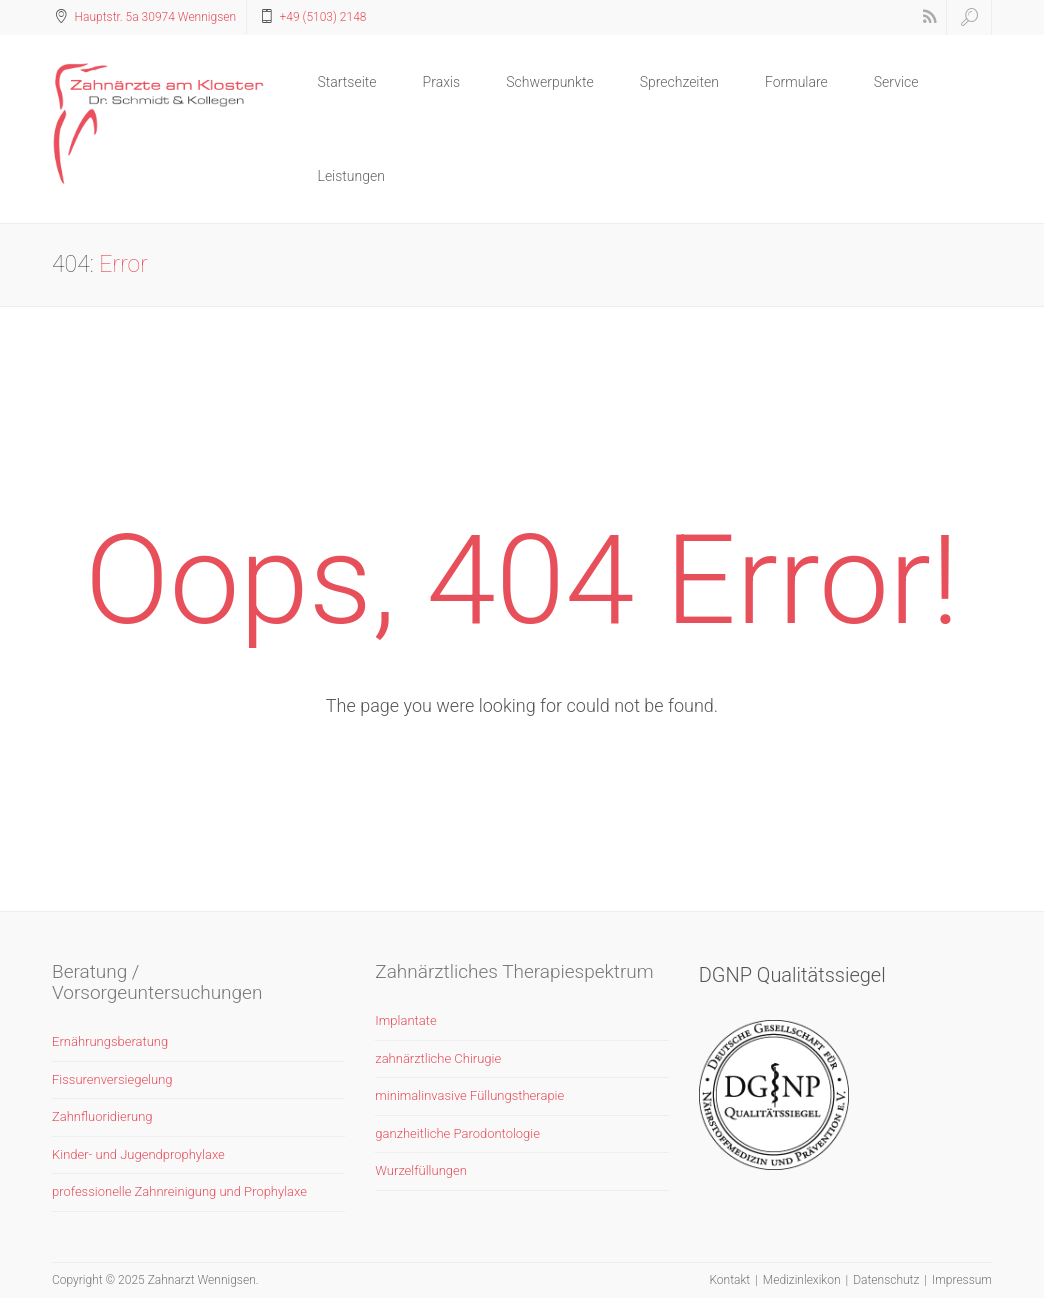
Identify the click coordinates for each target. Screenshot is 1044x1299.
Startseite (347, 82)
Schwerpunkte (549, 82)
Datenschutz (886, 1280)
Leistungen (351, 176)
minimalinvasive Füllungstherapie (469, 1095)
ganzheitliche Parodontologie (457, 1133)
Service (896, 82)
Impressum (962, 1280)
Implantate (405, 1020)
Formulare (796, 82)
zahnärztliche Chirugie (438, 1058)
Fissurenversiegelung (112, 1079)
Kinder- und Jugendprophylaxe (138, 1154)
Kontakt (729, 1280)
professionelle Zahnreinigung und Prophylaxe (179, 1191)
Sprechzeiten (679, 82)
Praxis (442, 82)
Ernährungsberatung (110, 1041)
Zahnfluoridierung (102, 1116)
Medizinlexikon (802, 1280)
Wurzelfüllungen (421, 1170)
